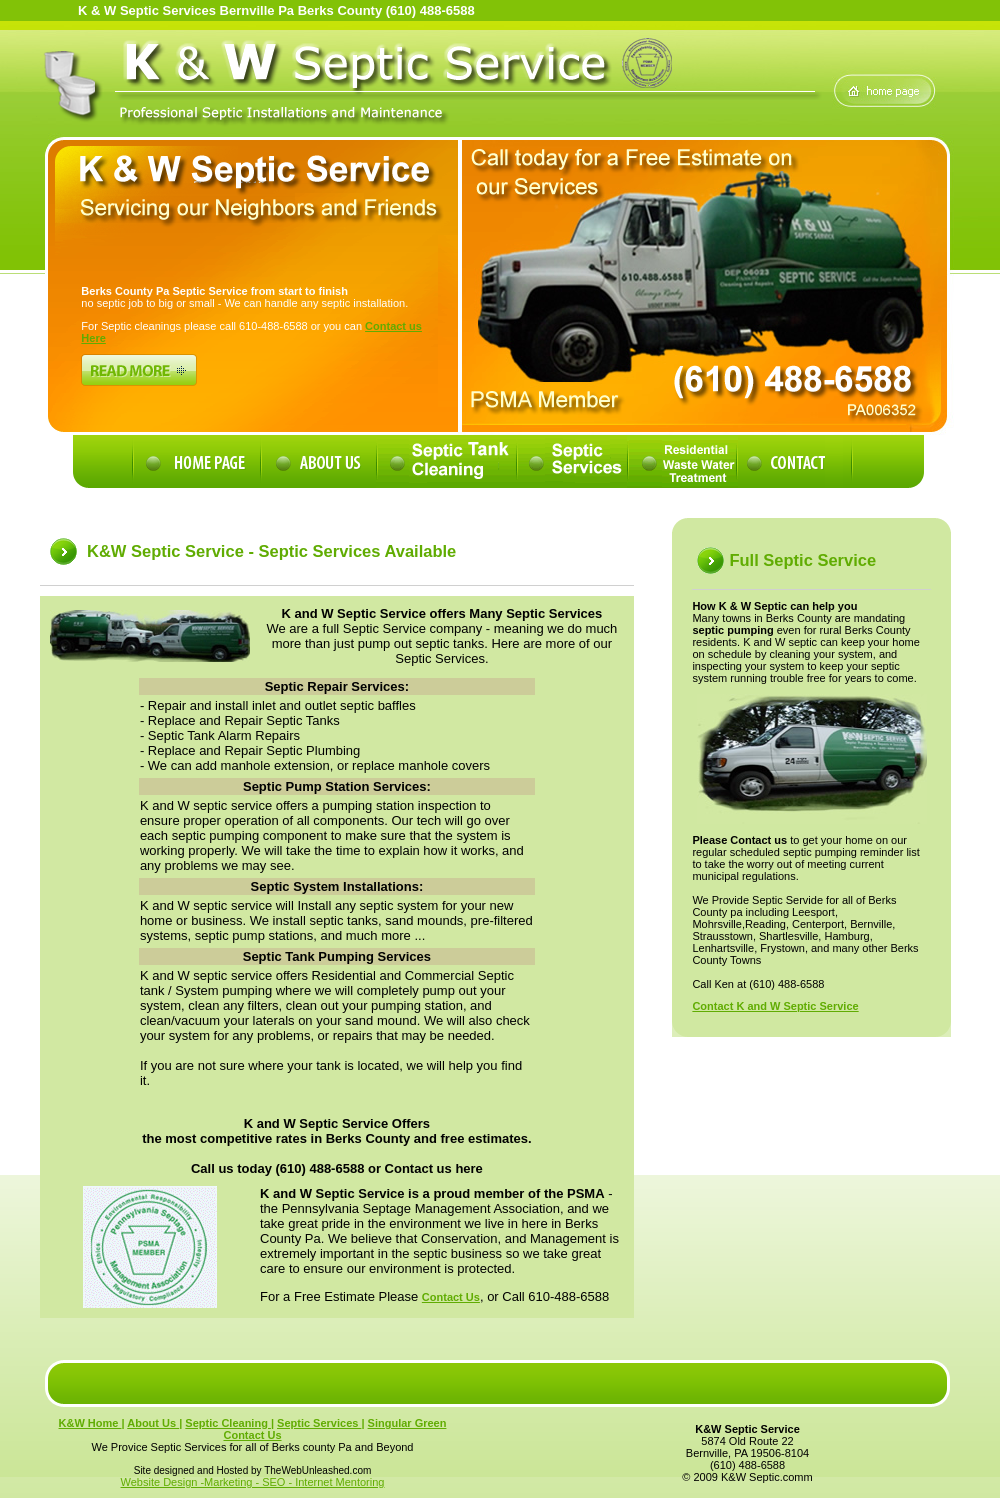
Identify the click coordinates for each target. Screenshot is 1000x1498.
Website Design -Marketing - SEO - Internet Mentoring (253, 1482)
